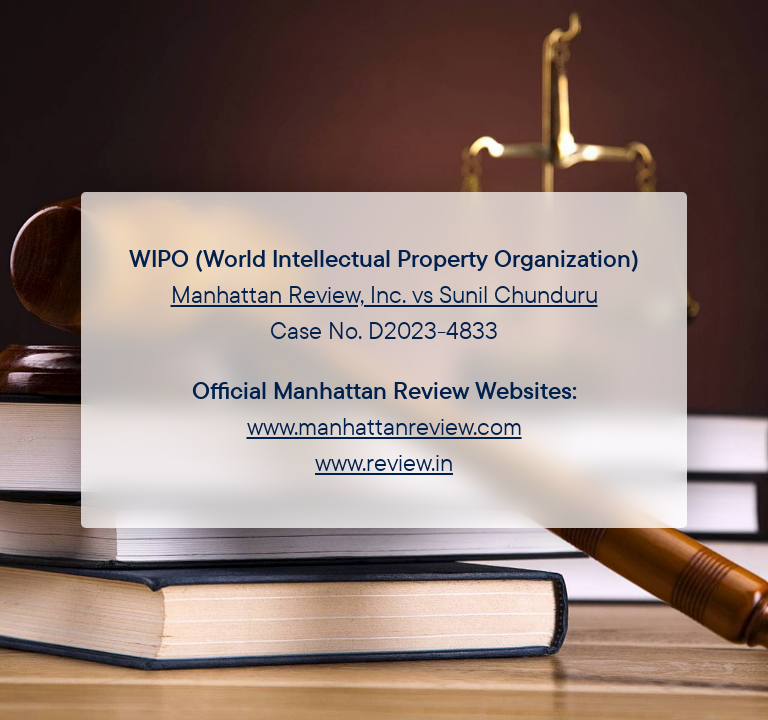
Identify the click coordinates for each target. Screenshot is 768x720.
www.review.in (384, 462)
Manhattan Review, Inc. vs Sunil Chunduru (384, 294)
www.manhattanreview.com (384, 426)
